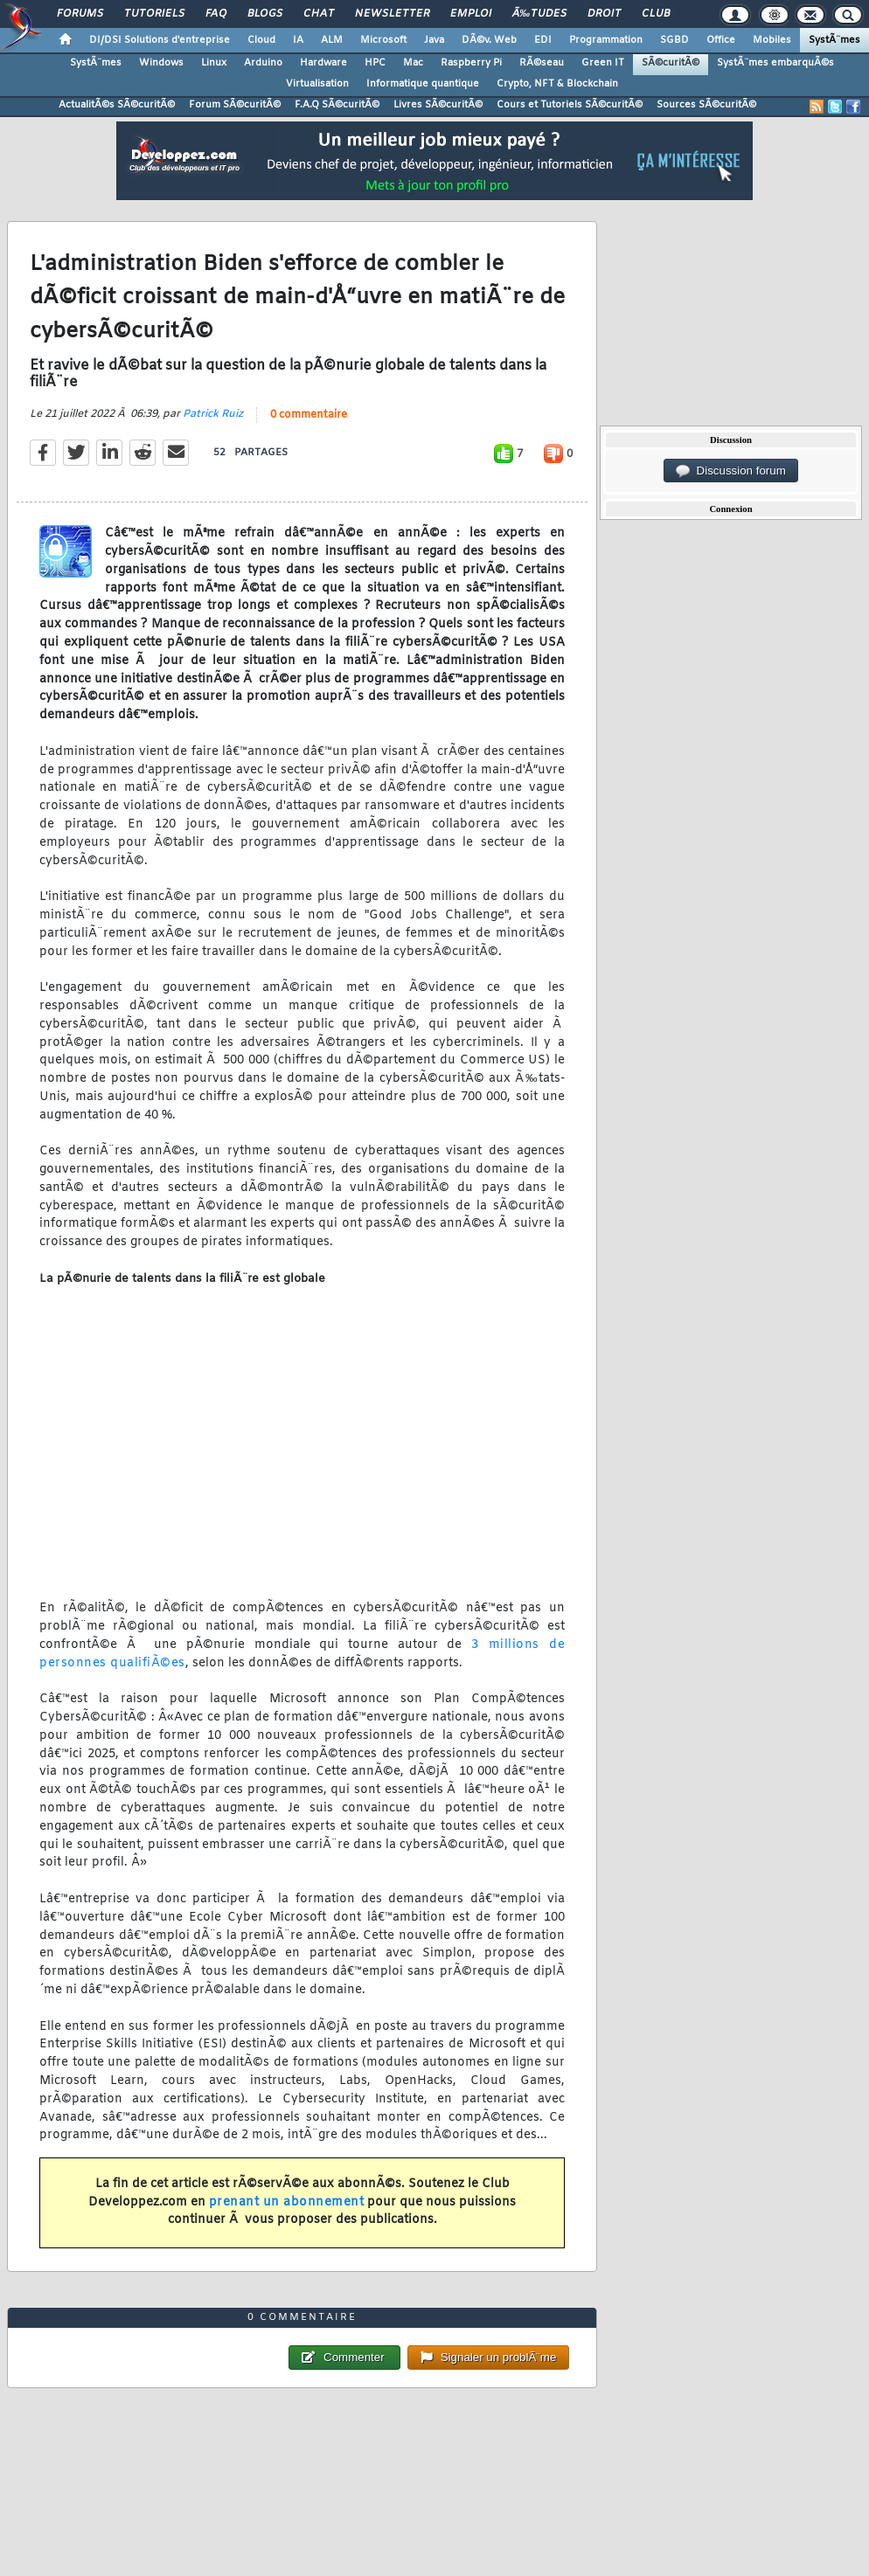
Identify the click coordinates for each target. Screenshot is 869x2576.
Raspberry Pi (471, 63)
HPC (375, 63)
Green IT (602, 63)
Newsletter (392, 14)
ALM (332, 40)
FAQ (216, 14)
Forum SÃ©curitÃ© (235, 105)
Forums (80, 14)
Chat (319, 14)
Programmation (606, 40)
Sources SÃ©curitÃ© (706, 105)
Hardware (323, 63)
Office (720, 40)
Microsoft (383, 40)
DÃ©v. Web (489, 40)
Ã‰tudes (539, 14)
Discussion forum (731, 471)
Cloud (261, 40)
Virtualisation (317, 84)
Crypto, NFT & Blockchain (557, 84)
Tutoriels (154, 14)
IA (298, 40)
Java (434, 40)
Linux (213, 63)
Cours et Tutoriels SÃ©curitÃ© (570, 105)
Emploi (470, 14)
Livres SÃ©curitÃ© (438, 105)
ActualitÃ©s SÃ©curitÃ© (117, 105)
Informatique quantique (422, 84)
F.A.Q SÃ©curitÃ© (337, 105)
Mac (413, 63)
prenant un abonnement (287, 2202)
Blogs (265, 14)
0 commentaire (308, 415)
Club (655, 14)
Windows (161, 63)
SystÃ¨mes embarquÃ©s (775, 63)
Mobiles (772, 40)
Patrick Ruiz (213, 414)
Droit (604, 14)
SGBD (674, 40)
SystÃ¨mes (834, 40)
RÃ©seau (541, 63)
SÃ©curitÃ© (670, 63)
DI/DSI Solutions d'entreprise (159, 40)
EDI (543, 40)
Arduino (263, 63)
